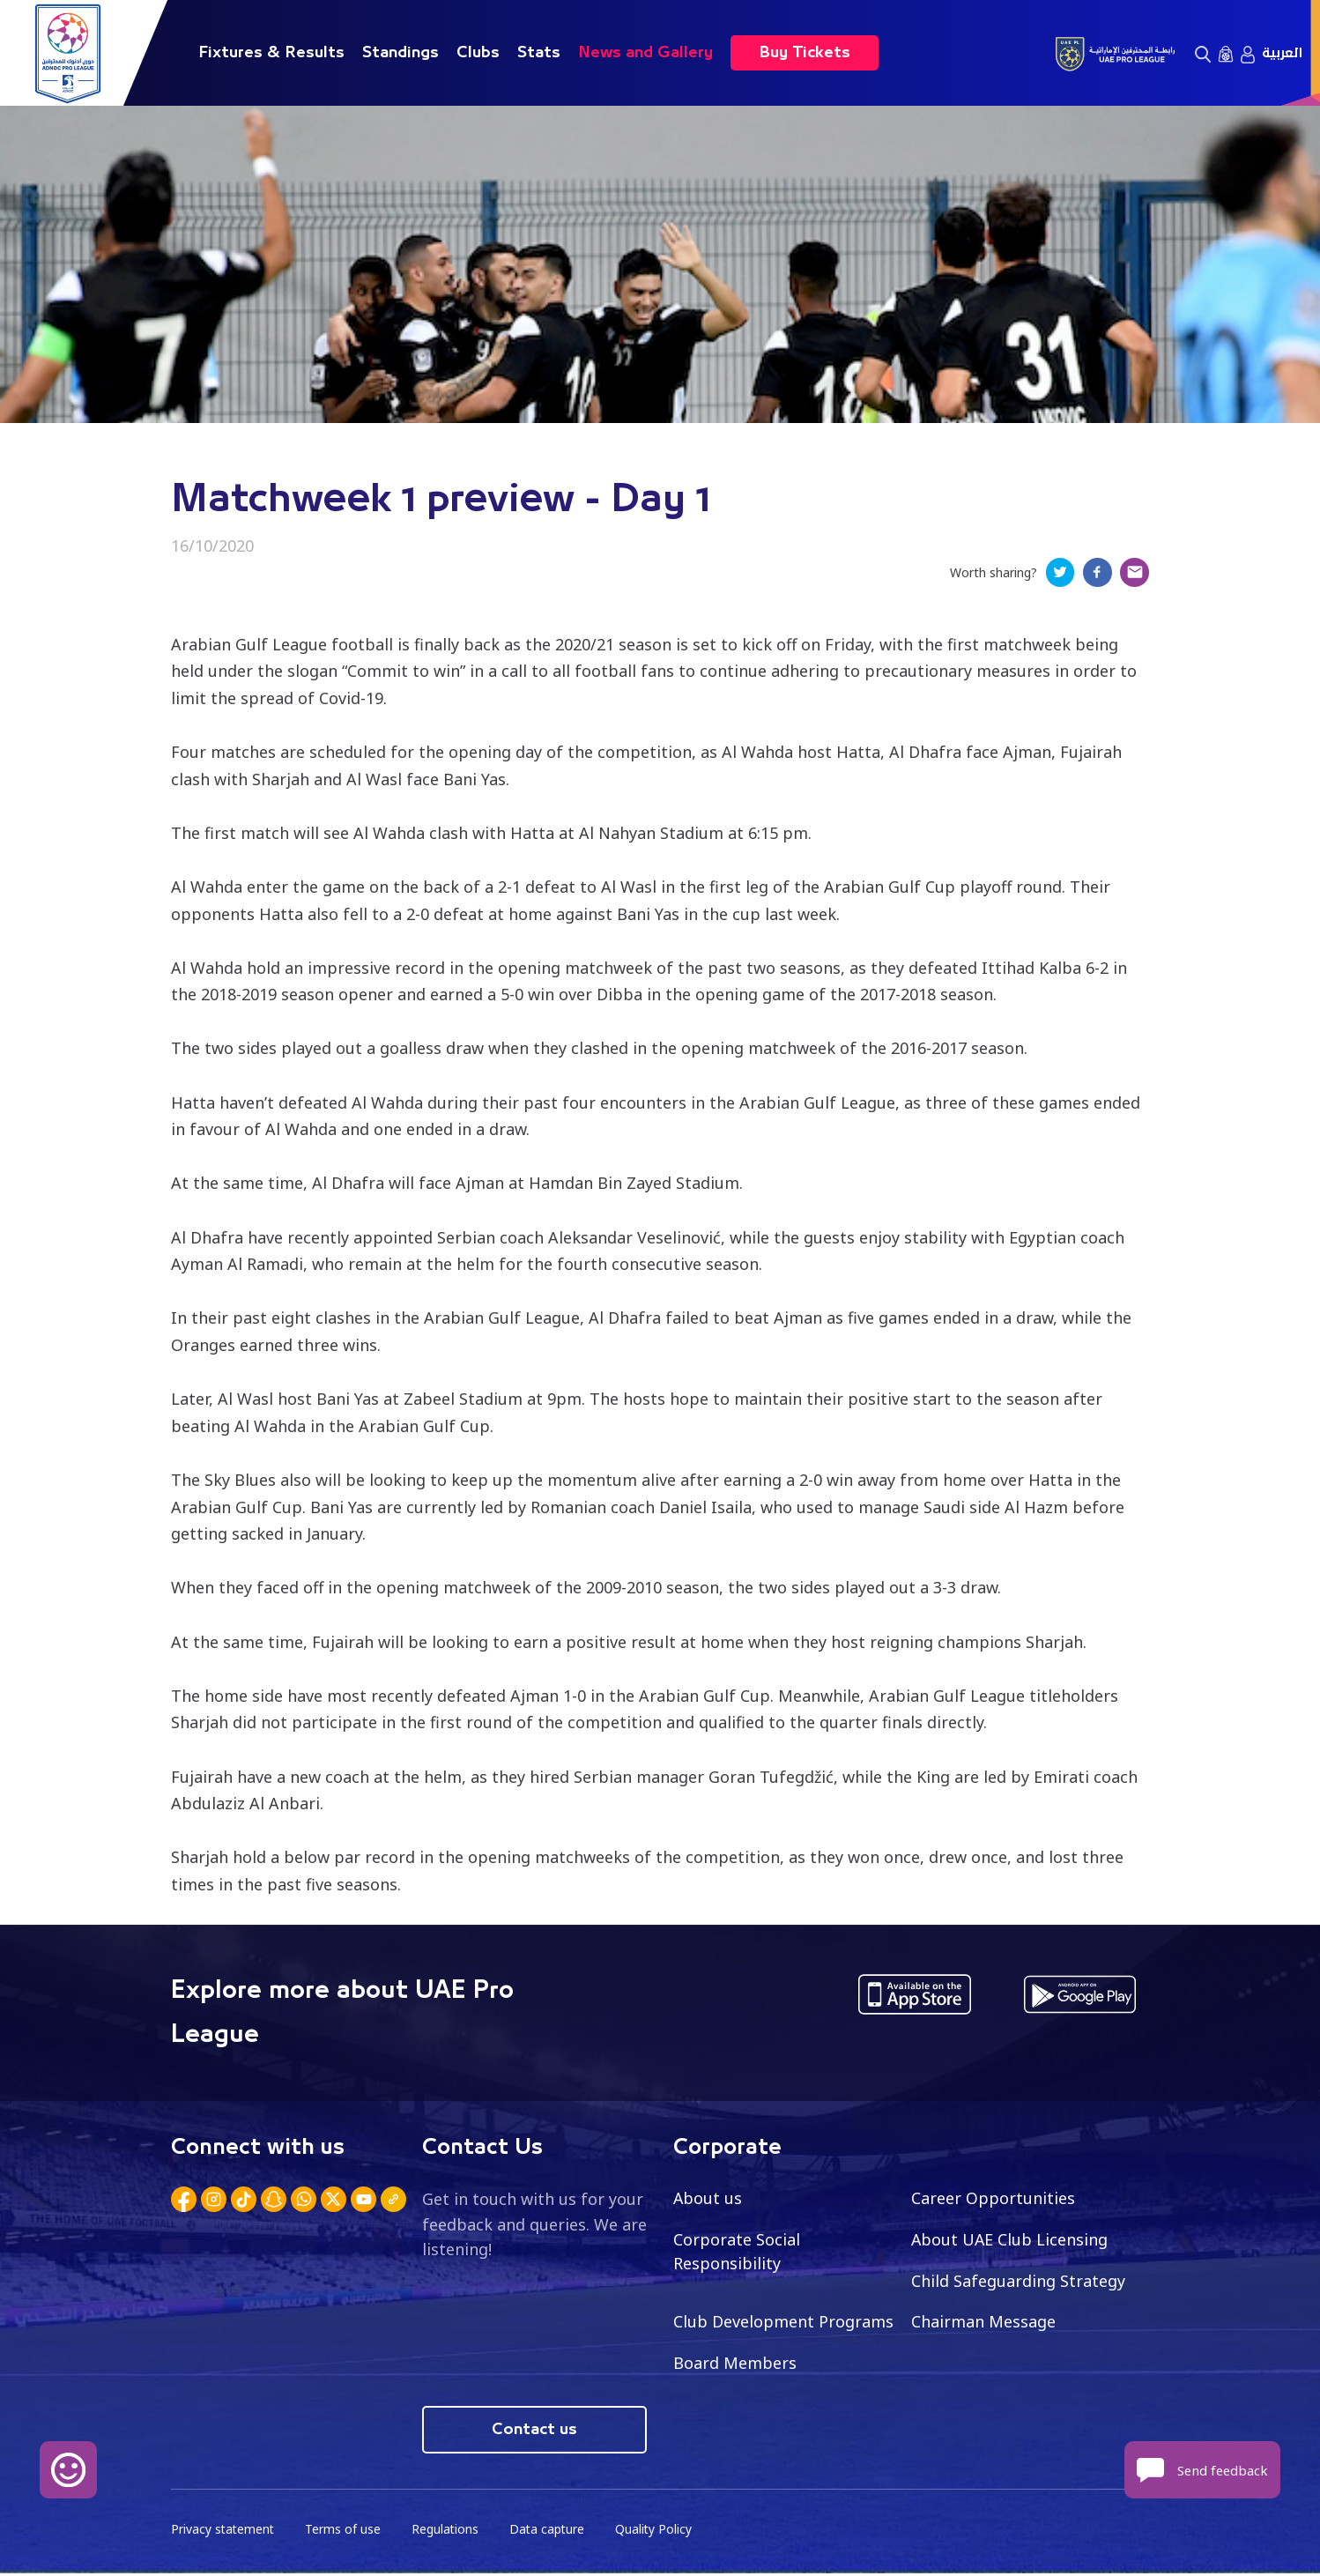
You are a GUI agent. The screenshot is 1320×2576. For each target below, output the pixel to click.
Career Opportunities (993, 2199)
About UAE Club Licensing (1010, 2241)
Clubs (478, 53)
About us (708, 2199)
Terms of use (345, 2532)
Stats (538, 53)
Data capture (551, 2532)
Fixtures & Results (271, 53)
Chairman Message (983, 2324)
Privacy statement (224, 2532)
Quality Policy (659, 2532)
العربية (1282, 53)
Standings (400, 53)
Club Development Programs (783, 2324)
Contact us (534, 2432)
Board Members (735, 2365)
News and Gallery (645, 53)
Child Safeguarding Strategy (1018, 2282)
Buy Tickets (804, 53)
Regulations (448, 2532)
